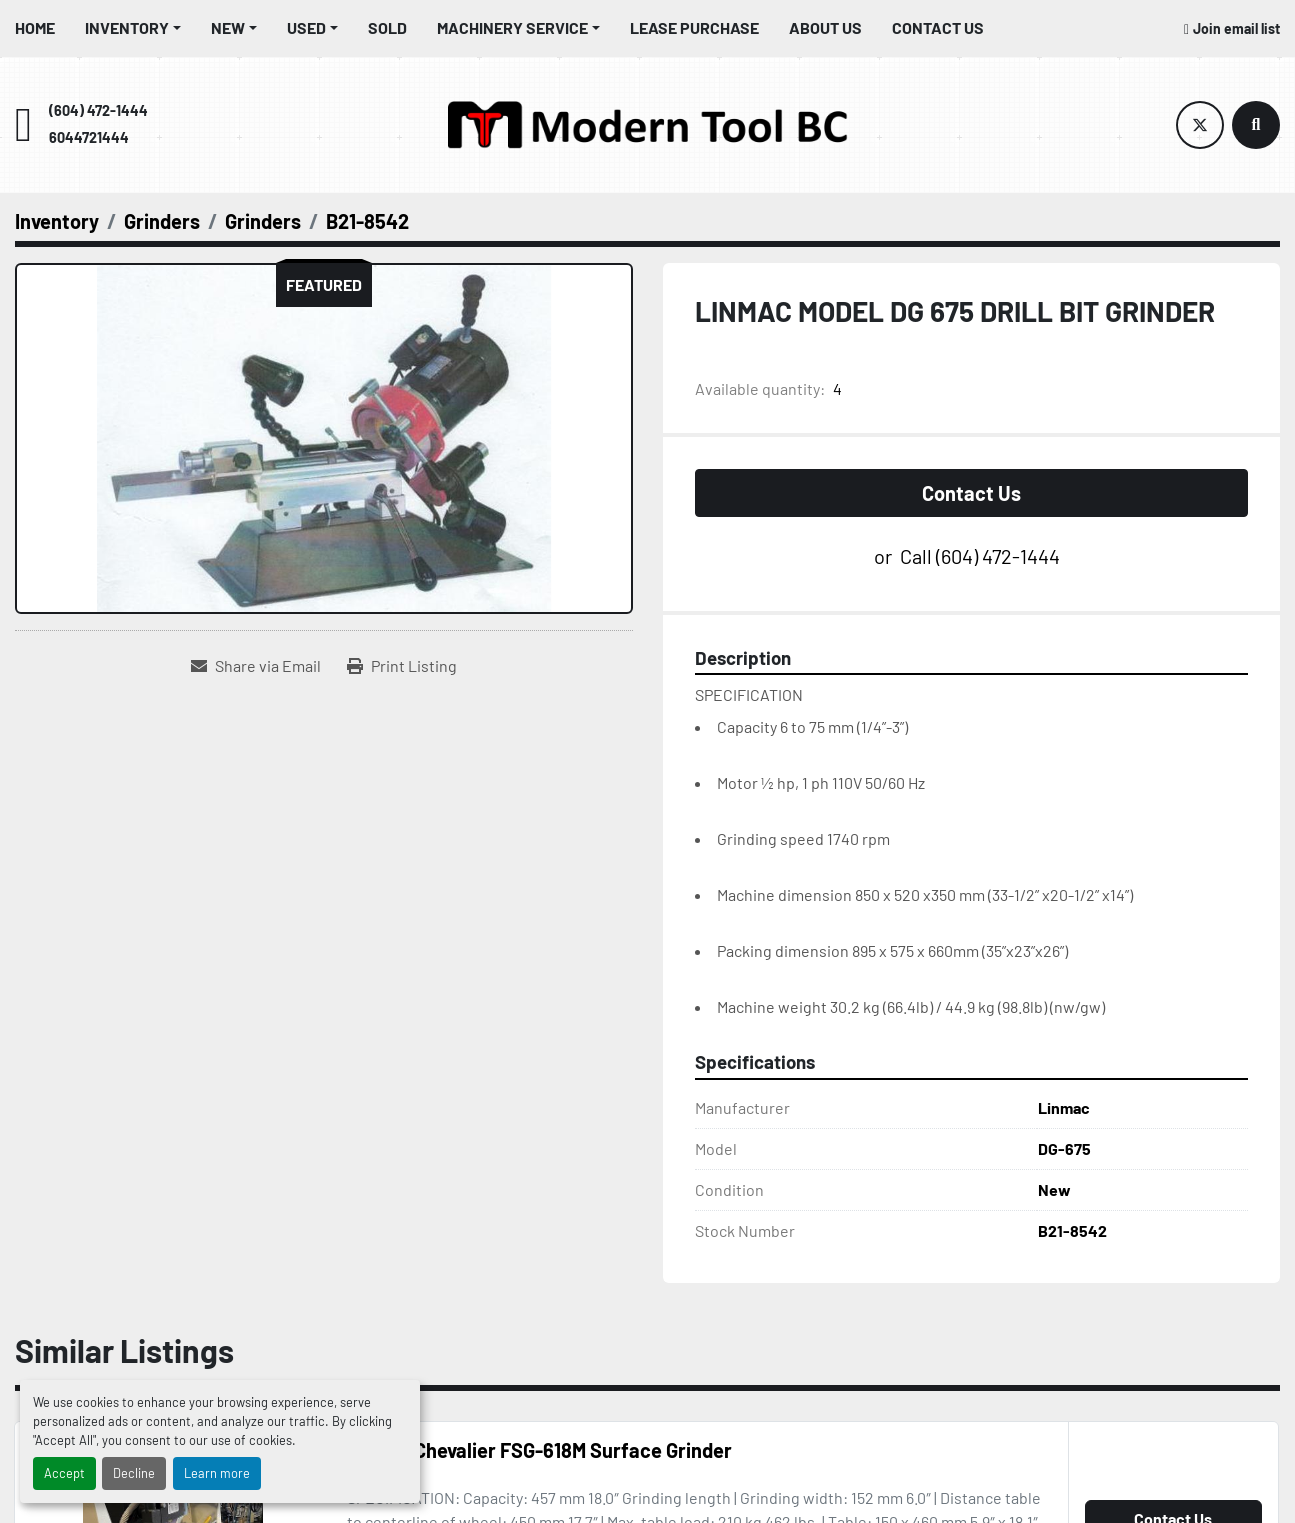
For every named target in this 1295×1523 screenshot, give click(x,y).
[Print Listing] (402, 666)
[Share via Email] (256, 666)
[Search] (1256, 125)
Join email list (1236, 28)
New (228, 27)
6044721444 (89, 137)
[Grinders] (162, 221)
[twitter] (1200, 125)
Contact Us (938, 27)
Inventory (127, 27)
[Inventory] (57, 221)
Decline (134, 1473)
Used (306, 27)
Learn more (217, 1473)
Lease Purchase (694, 27)
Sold (387, 27)
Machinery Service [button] (512, 27)
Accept (64, 1473)
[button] (133, 28)
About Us (825, 27)
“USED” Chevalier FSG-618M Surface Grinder (539, 1450)
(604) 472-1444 (98, 110)
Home (35, 27)
